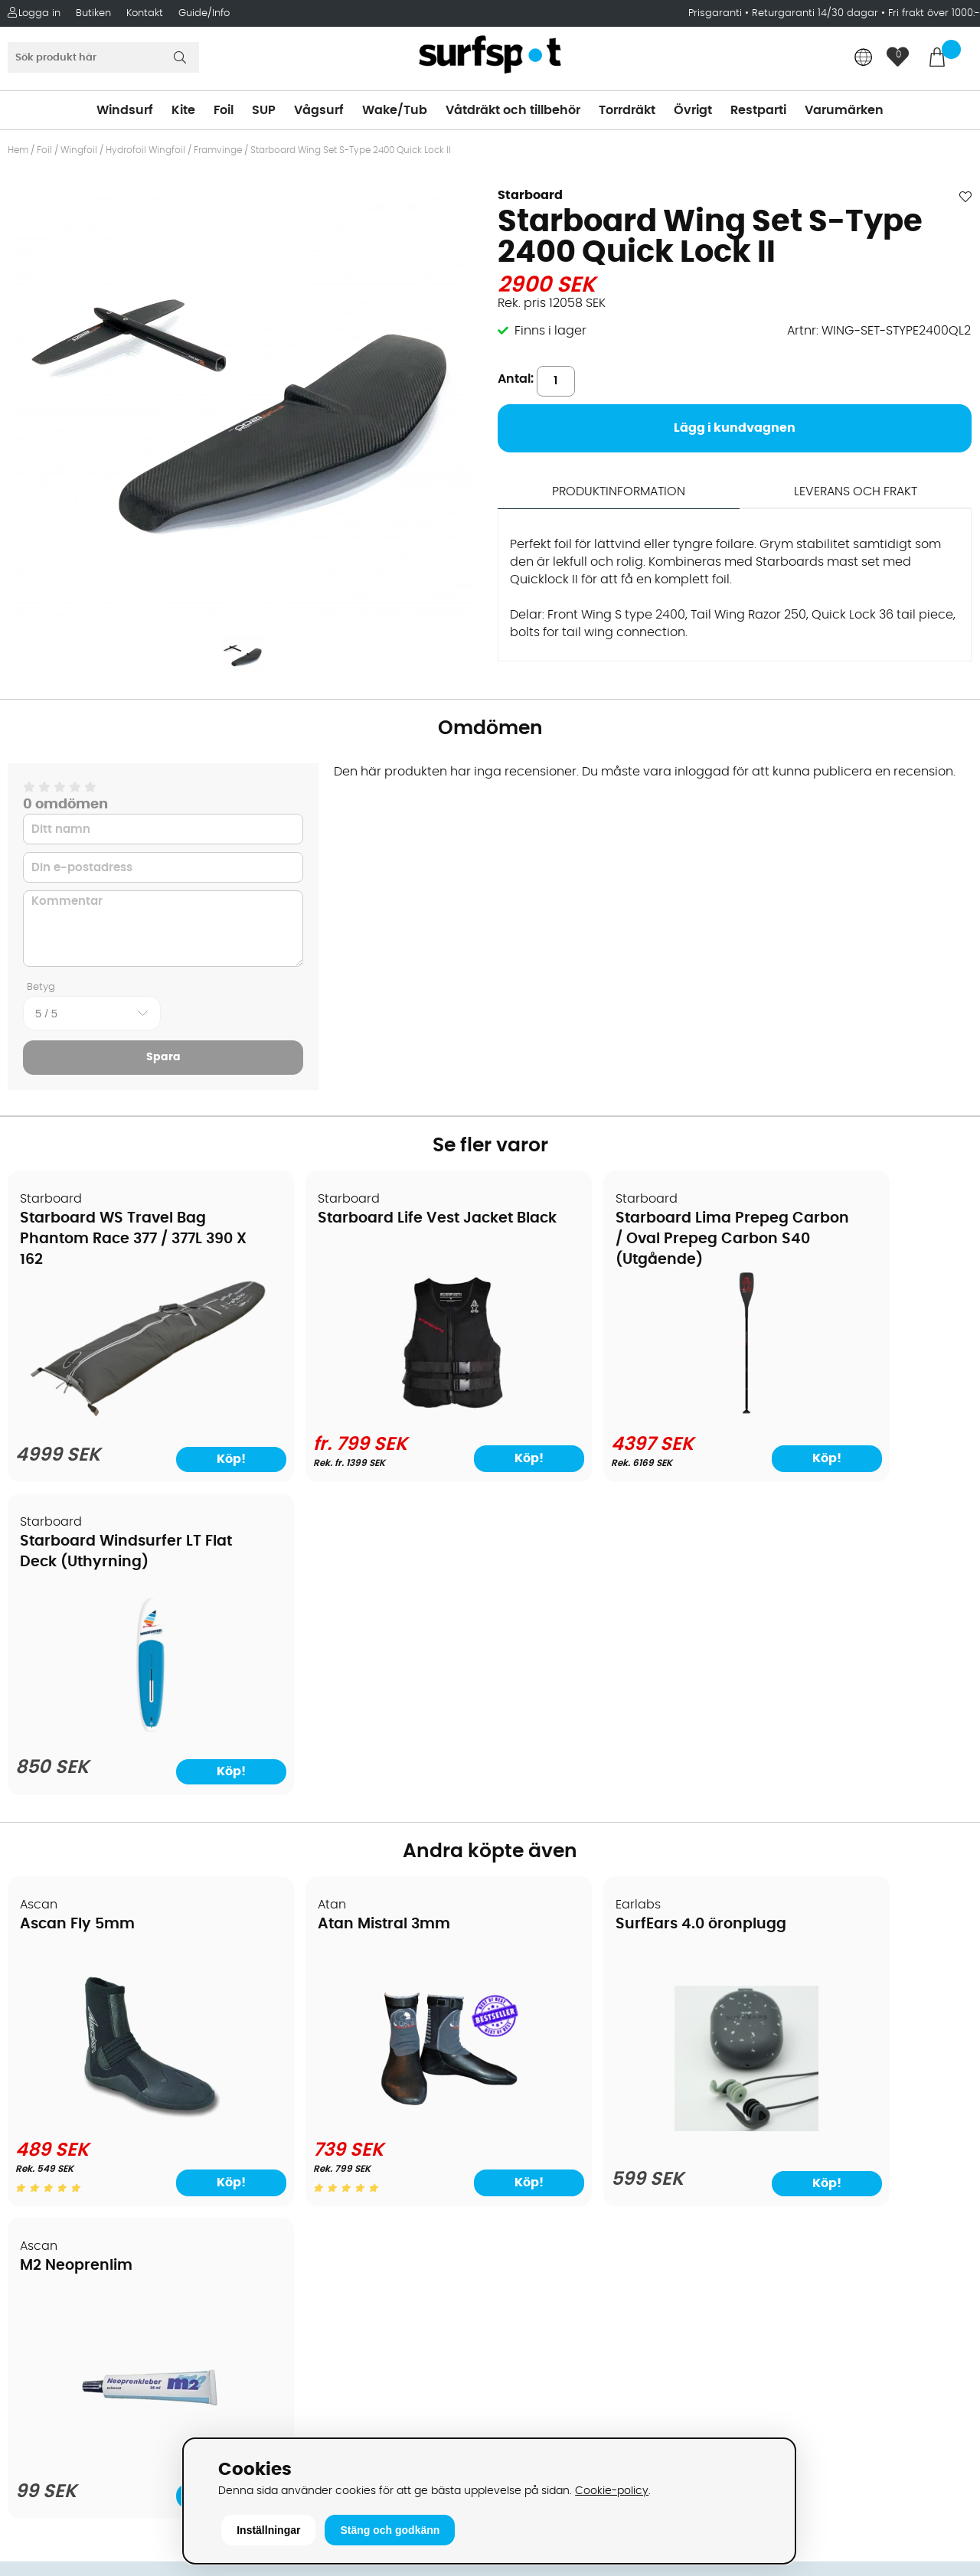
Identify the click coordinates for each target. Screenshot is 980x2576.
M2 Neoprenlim (809, 1612)
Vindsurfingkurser (68, 2226)
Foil (224, 110)
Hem (18, 150)
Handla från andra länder (93, 2088)
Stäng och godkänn (389, 2530)
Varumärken (844, 110)
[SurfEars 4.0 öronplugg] (612, 1816)
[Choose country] (863, 58)
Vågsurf (319, 110)
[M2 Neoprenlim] (856, 1816)
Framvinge (219, 150)
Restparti (758, 110)
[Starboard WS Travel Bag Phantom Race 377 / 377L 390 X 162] (123, 1405)
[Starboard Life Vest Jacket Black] (368, 1412)
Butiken (93, 13)
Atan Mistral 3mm (331, 1612)
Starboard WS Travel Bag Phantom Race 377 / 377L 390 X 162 (114, 1240)
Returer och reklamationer (94, 2111)
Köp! (431, 1458)
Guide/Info (204, 13)
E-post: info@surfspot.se (333, 2433)
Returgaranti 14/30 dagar (815, 13)
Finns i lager (550, 331)
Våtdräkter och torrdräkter (577, 2111)
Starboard (530, 195)
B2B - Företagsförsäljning (91, 2134)
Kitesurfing (528, 2019)
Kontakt (144, 13)
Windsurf (124, 110)
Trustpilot (766, 2376)
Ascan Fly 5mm (78, 1612)
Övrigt (693, 110)
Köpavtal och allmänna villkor (105, 2019)
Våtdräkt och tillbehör (513, 110)
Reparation (49, 2180)
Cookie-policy (611, 2490)
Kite (183, 110)
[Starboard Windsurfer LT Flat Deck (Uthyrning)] (856, 1416)
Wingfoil (78, 150)
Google (760, 2224)
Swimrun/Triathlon (552, 2134)
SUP (264, 110)
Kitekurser (44, 2203)
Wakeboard (532, 2065)
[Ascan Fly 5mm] (124, 1806)
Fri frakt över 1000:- (934, 13)
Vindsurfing (531, 1996)
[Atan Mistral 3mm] (368, 1806)
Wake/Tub (394, 110)
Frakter (36, 2065)
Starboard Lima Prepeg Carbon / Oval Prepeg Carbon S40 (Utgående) (599, 1240)
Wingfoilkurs (51, 2249)
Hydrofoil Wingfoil (145, 150)
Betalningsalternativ (77, 2042)
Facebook (768, 2300)
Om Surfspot (52, 1996)
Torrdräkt (627, 110)
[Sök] (103, 57)
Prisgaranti (716, 13)
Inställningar (268, 2530)
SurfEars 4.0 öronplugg (594, 1612)
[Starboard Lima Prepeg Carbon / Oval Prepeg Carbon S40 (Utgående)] (611, 1412)
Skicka (936, 2115)
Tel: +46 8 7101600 (310, 2410)
